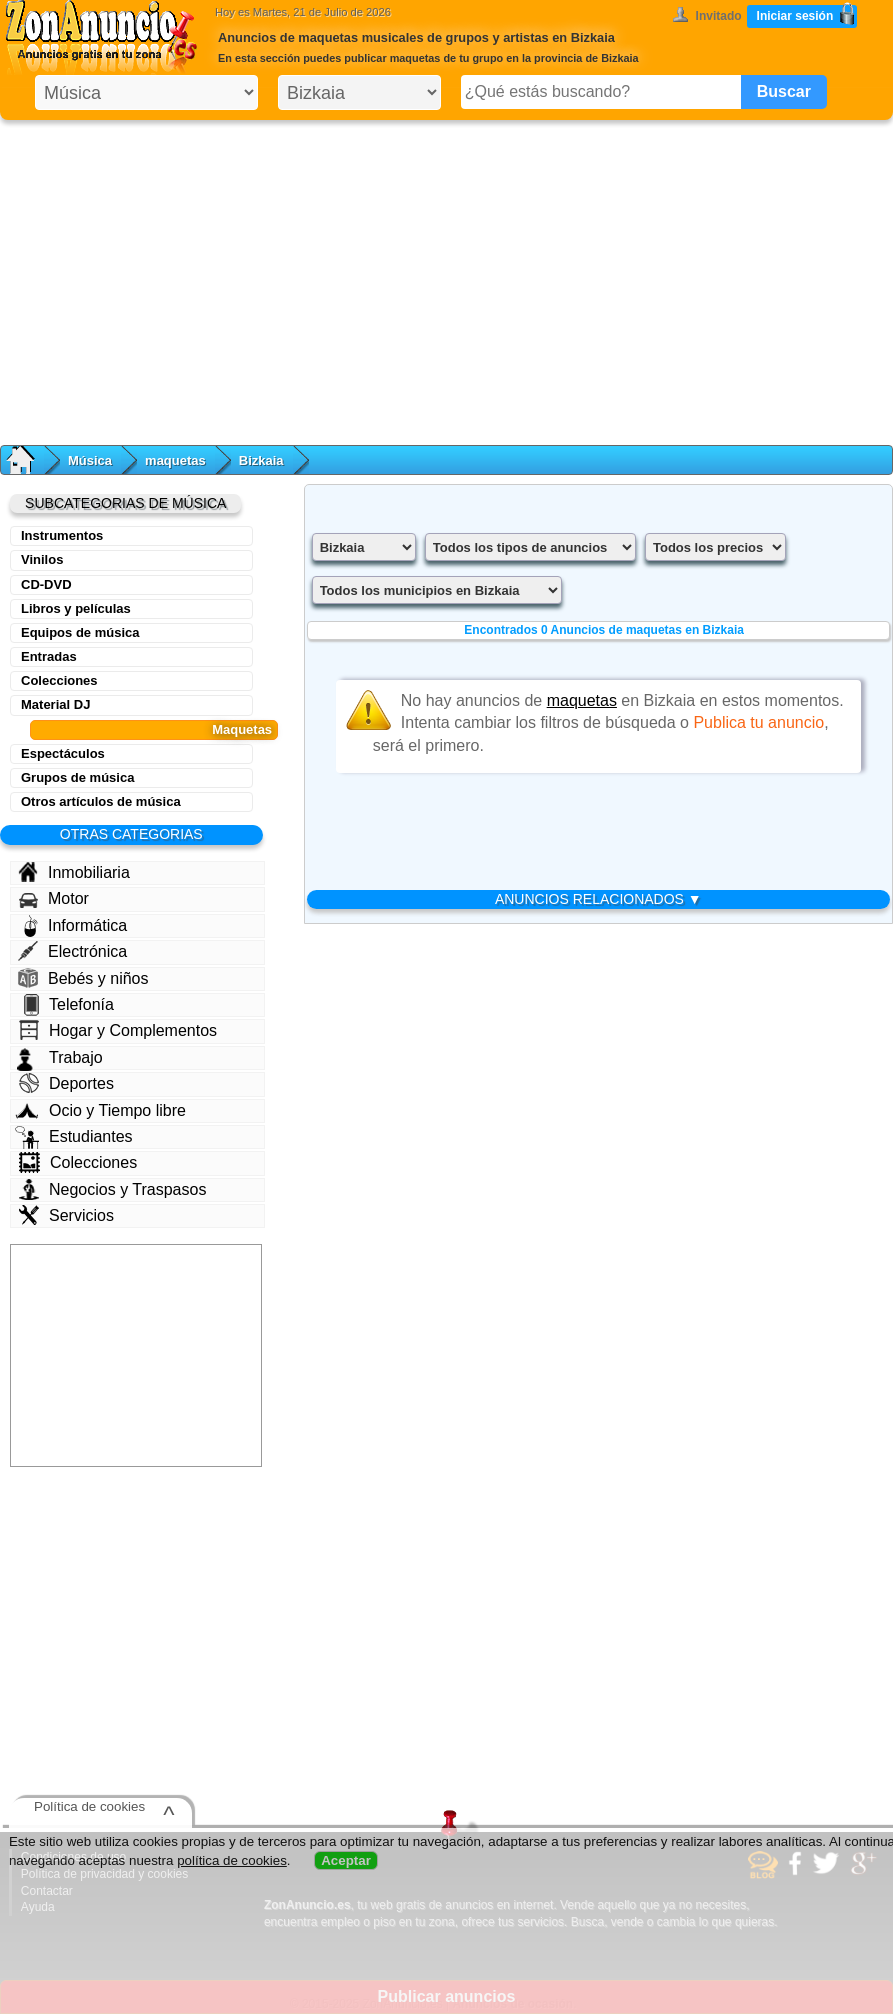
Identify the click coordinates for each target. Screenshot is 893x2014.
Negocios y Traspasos (112, 1189)
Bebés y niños (83, 978)
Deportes (66, 1083)
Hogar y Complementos (118, 1030)
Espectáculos (63, 753)
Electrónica (72, 951)
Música (90, 460)
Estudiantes (74, 1137)
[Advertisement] (446, 278)
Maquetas (242, 729)
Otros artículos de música (101, 801)
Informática (75, 926)
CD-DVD (46, 584)
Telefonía (69, 1005)
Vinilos (42, 559)
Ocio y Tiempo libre (100, 1110)
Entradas (49, 656)
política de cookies (232, 1860)
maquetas (175, 460)
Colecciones (59, 680)
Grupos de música (77, 777)
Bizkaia (261, 460)
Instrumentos (62, 535)
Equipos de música (80, 632)
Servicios (66, 1215)
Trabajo (60, 1058)
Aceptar (346, 1860)
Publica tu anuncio (758, 722)
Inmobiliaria (74, 872)
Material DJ (55, 704)
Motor (54, 899)
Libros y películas (76, 608)
